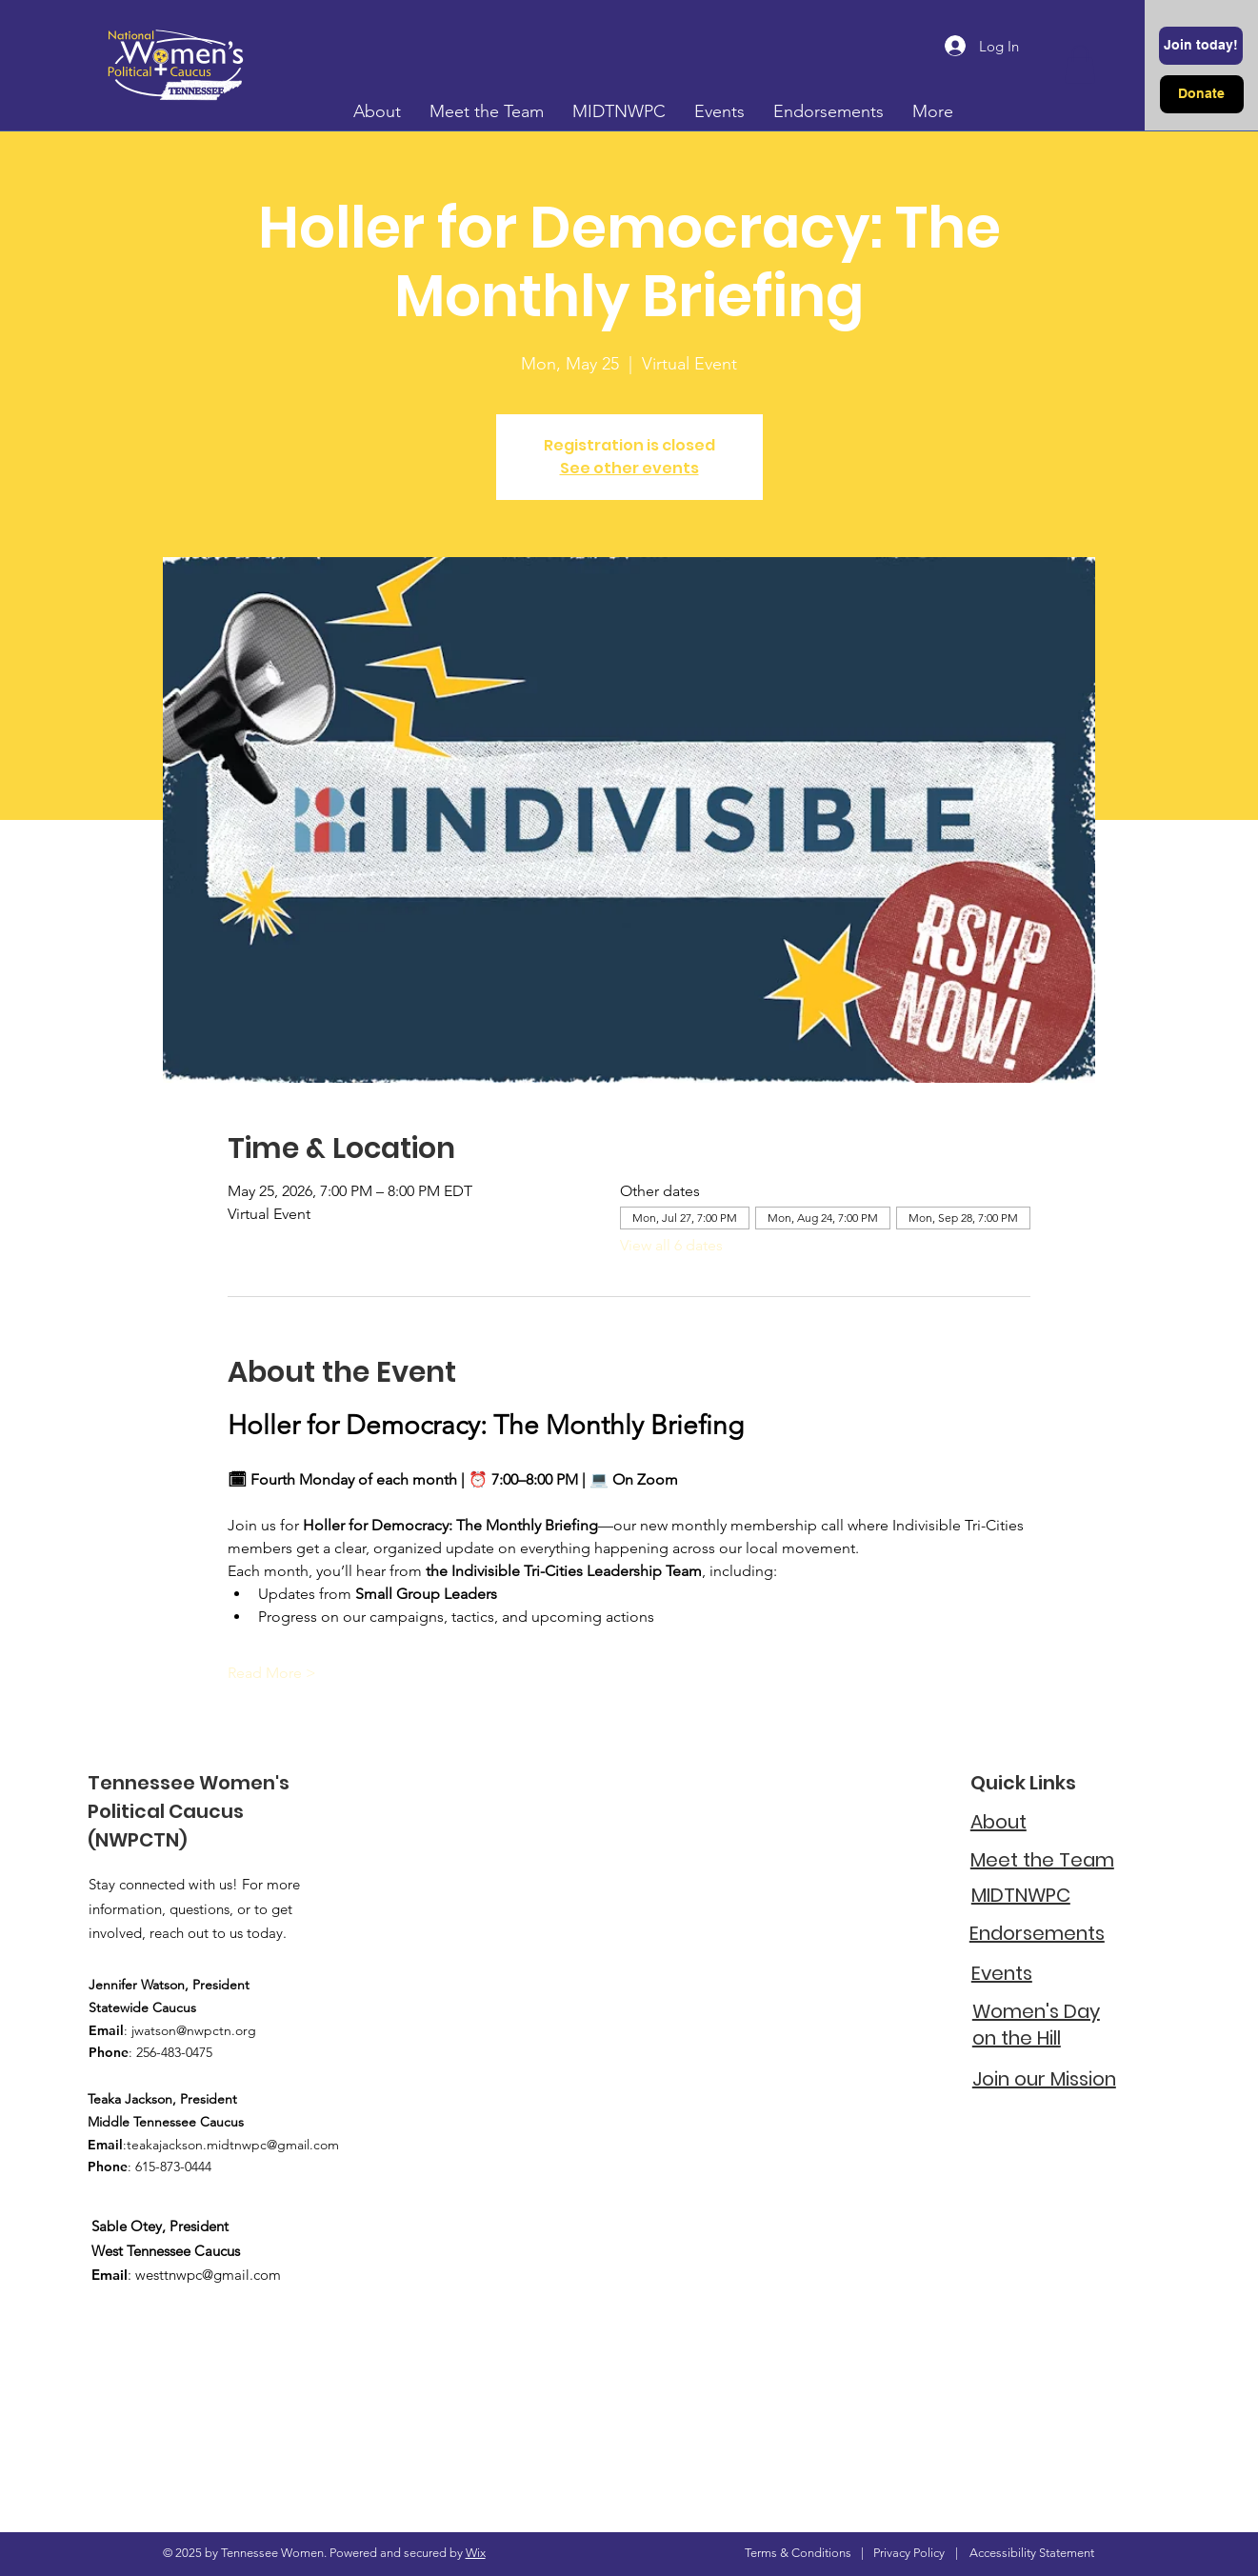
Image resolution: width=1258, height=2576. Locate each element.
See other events (629, 468)
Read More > (272, 1673)
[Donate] (1202, 94)
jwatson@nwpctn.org (193, 2030)
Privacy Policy (909, 2553)
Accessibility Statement (1031, 2553)
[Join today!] (1201, 46)
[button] (1080, 64)
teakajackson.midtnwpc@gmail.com (233, 2144)
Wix (476, 2553)
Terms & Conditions (798, 2553)
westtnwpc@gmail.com (208, 2275)
